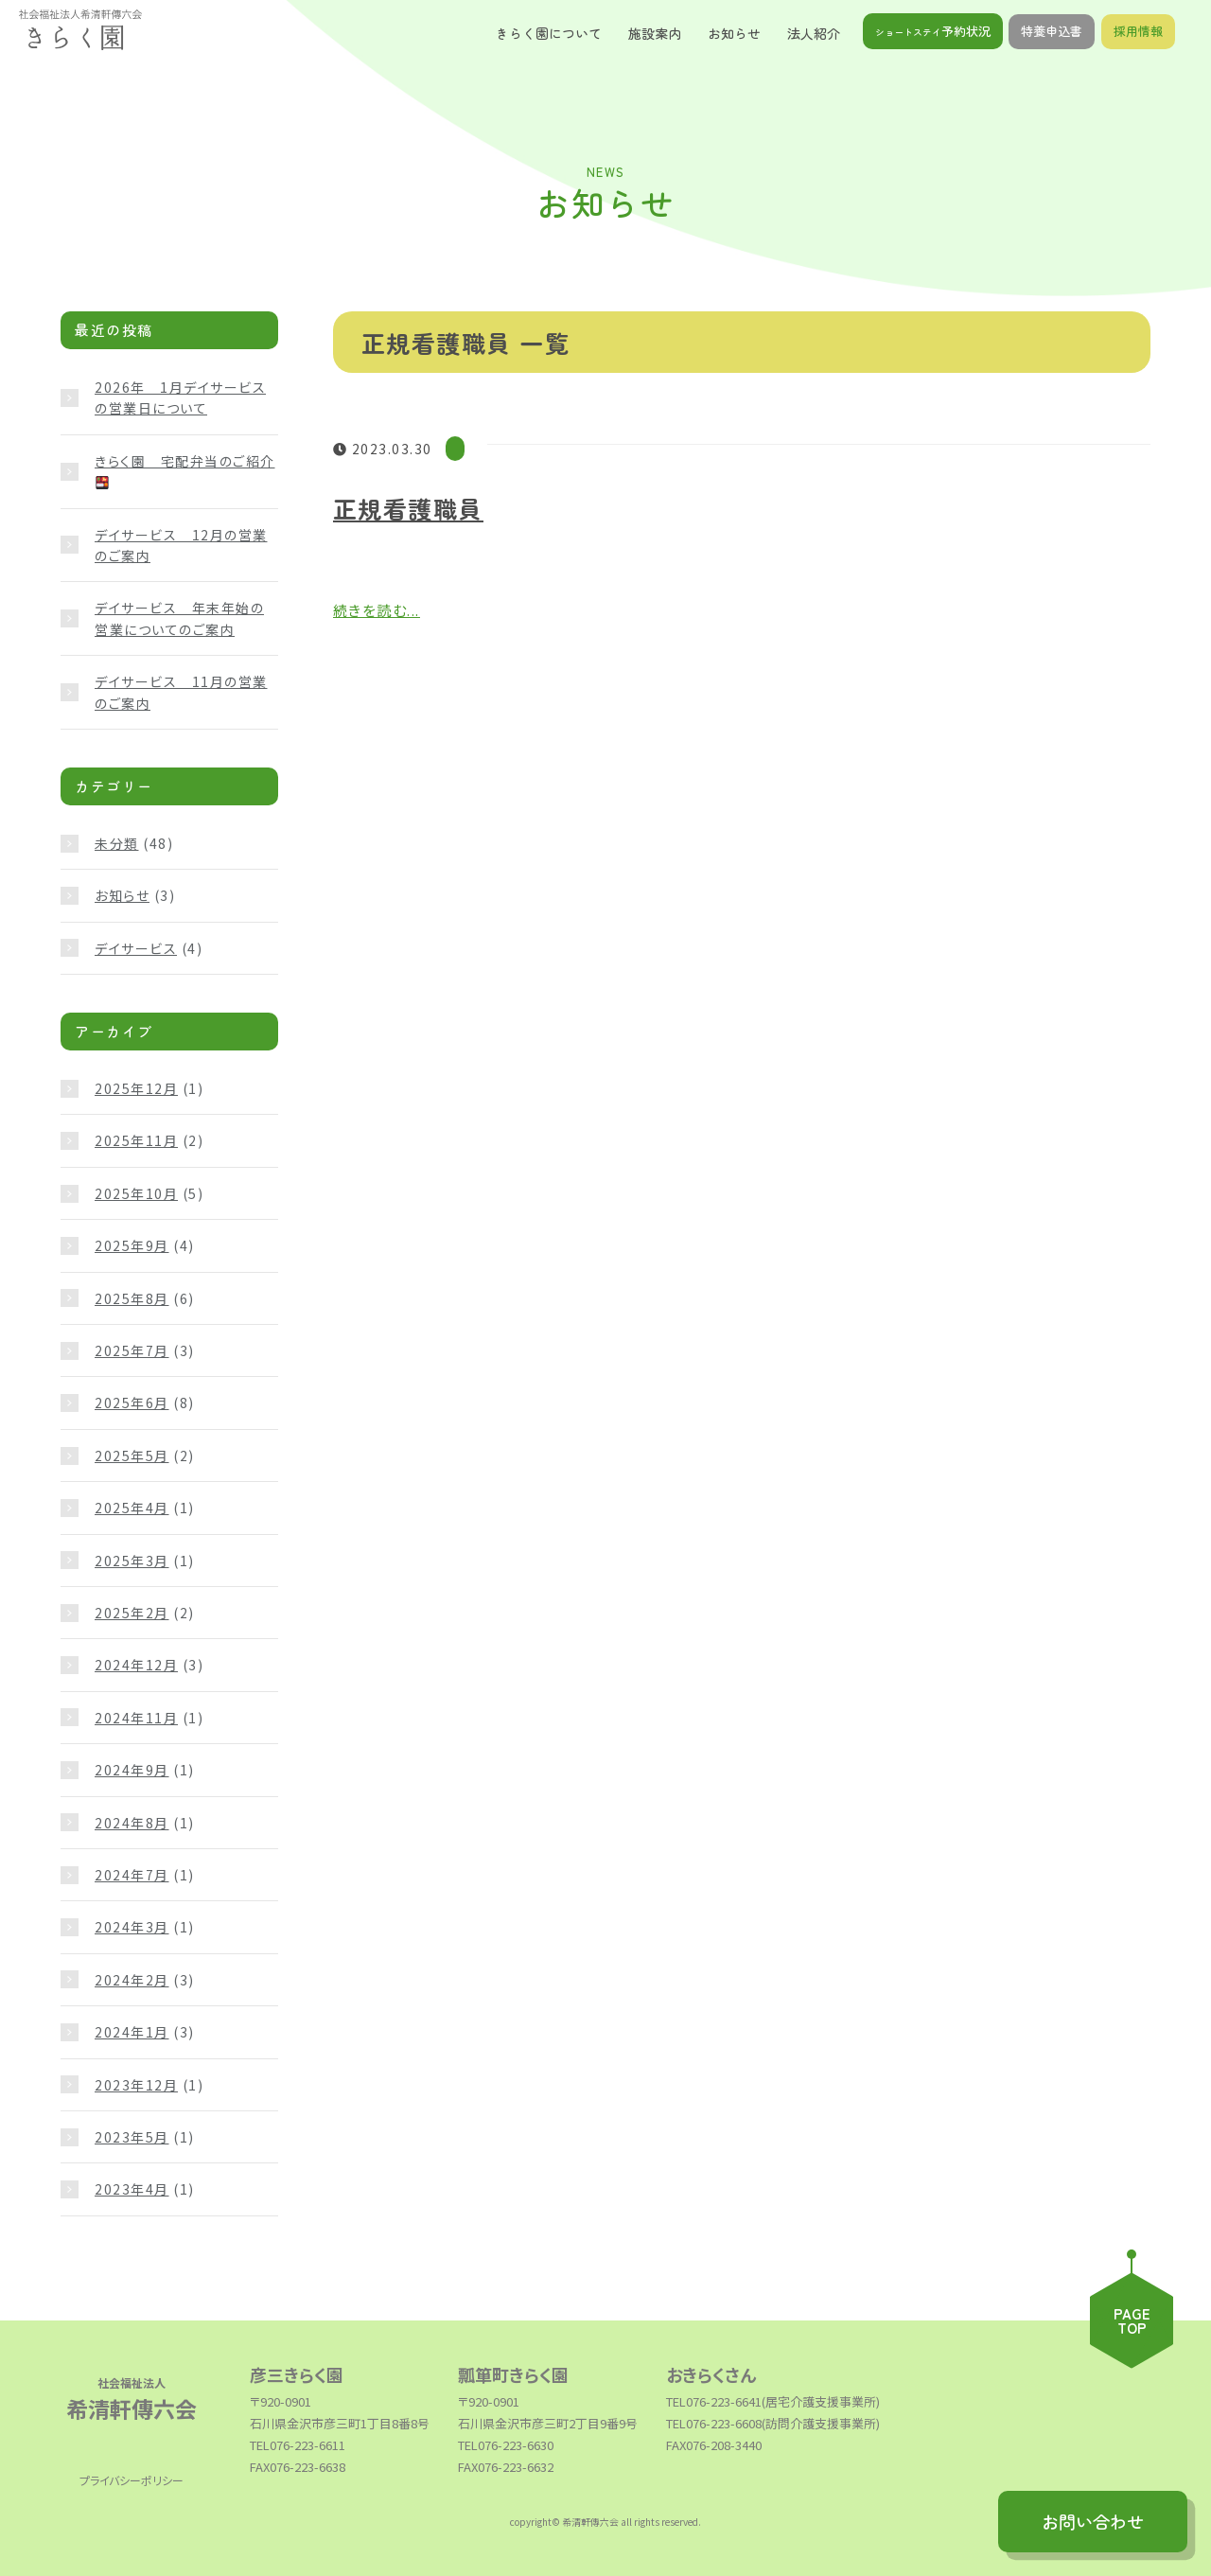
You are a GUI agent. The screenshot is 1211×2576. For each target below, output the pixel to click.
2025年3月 (132, 1560)
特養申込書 (1051, 33)
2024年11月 (136, 1717)
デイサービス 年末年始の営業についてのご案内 (179, 618)
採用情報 (1138, 33)
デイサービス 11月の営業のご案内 (181, 692)
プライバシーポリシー (131, 2480)
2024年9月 (132, 1769)
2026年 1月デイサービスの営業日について (180, 397)
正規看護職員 (408, 508)
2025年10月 (136, 1193)
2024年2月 (132, 1979)
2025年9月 (132, 1245)
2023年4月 (132, 2188)
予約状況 (933, 33)
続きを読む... (376, 610)
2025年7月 (132, 1350)
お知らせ (122, 895)
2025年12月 (136, 1088)
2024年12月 (136, 1664)
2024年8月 (132, 1822)
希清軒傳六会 (131, 2402)
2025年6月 (132, 1402)
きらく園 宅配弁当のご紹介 (185, 470)
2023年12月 (136, 2084)
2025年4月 (132, 1507)
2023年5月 (132, 2136)
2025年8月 (132, 1298)
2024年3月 (132, 1926)
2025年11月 (136, 1140)
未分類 (117, 843)
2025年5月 (132, 1455)
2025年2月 (132, 1612)
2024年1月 (132, 2031)
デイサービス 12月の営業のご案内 (181, 545)
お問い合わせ (1093, 2521)
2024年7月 (132, 1874)
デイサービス (136, 948)
